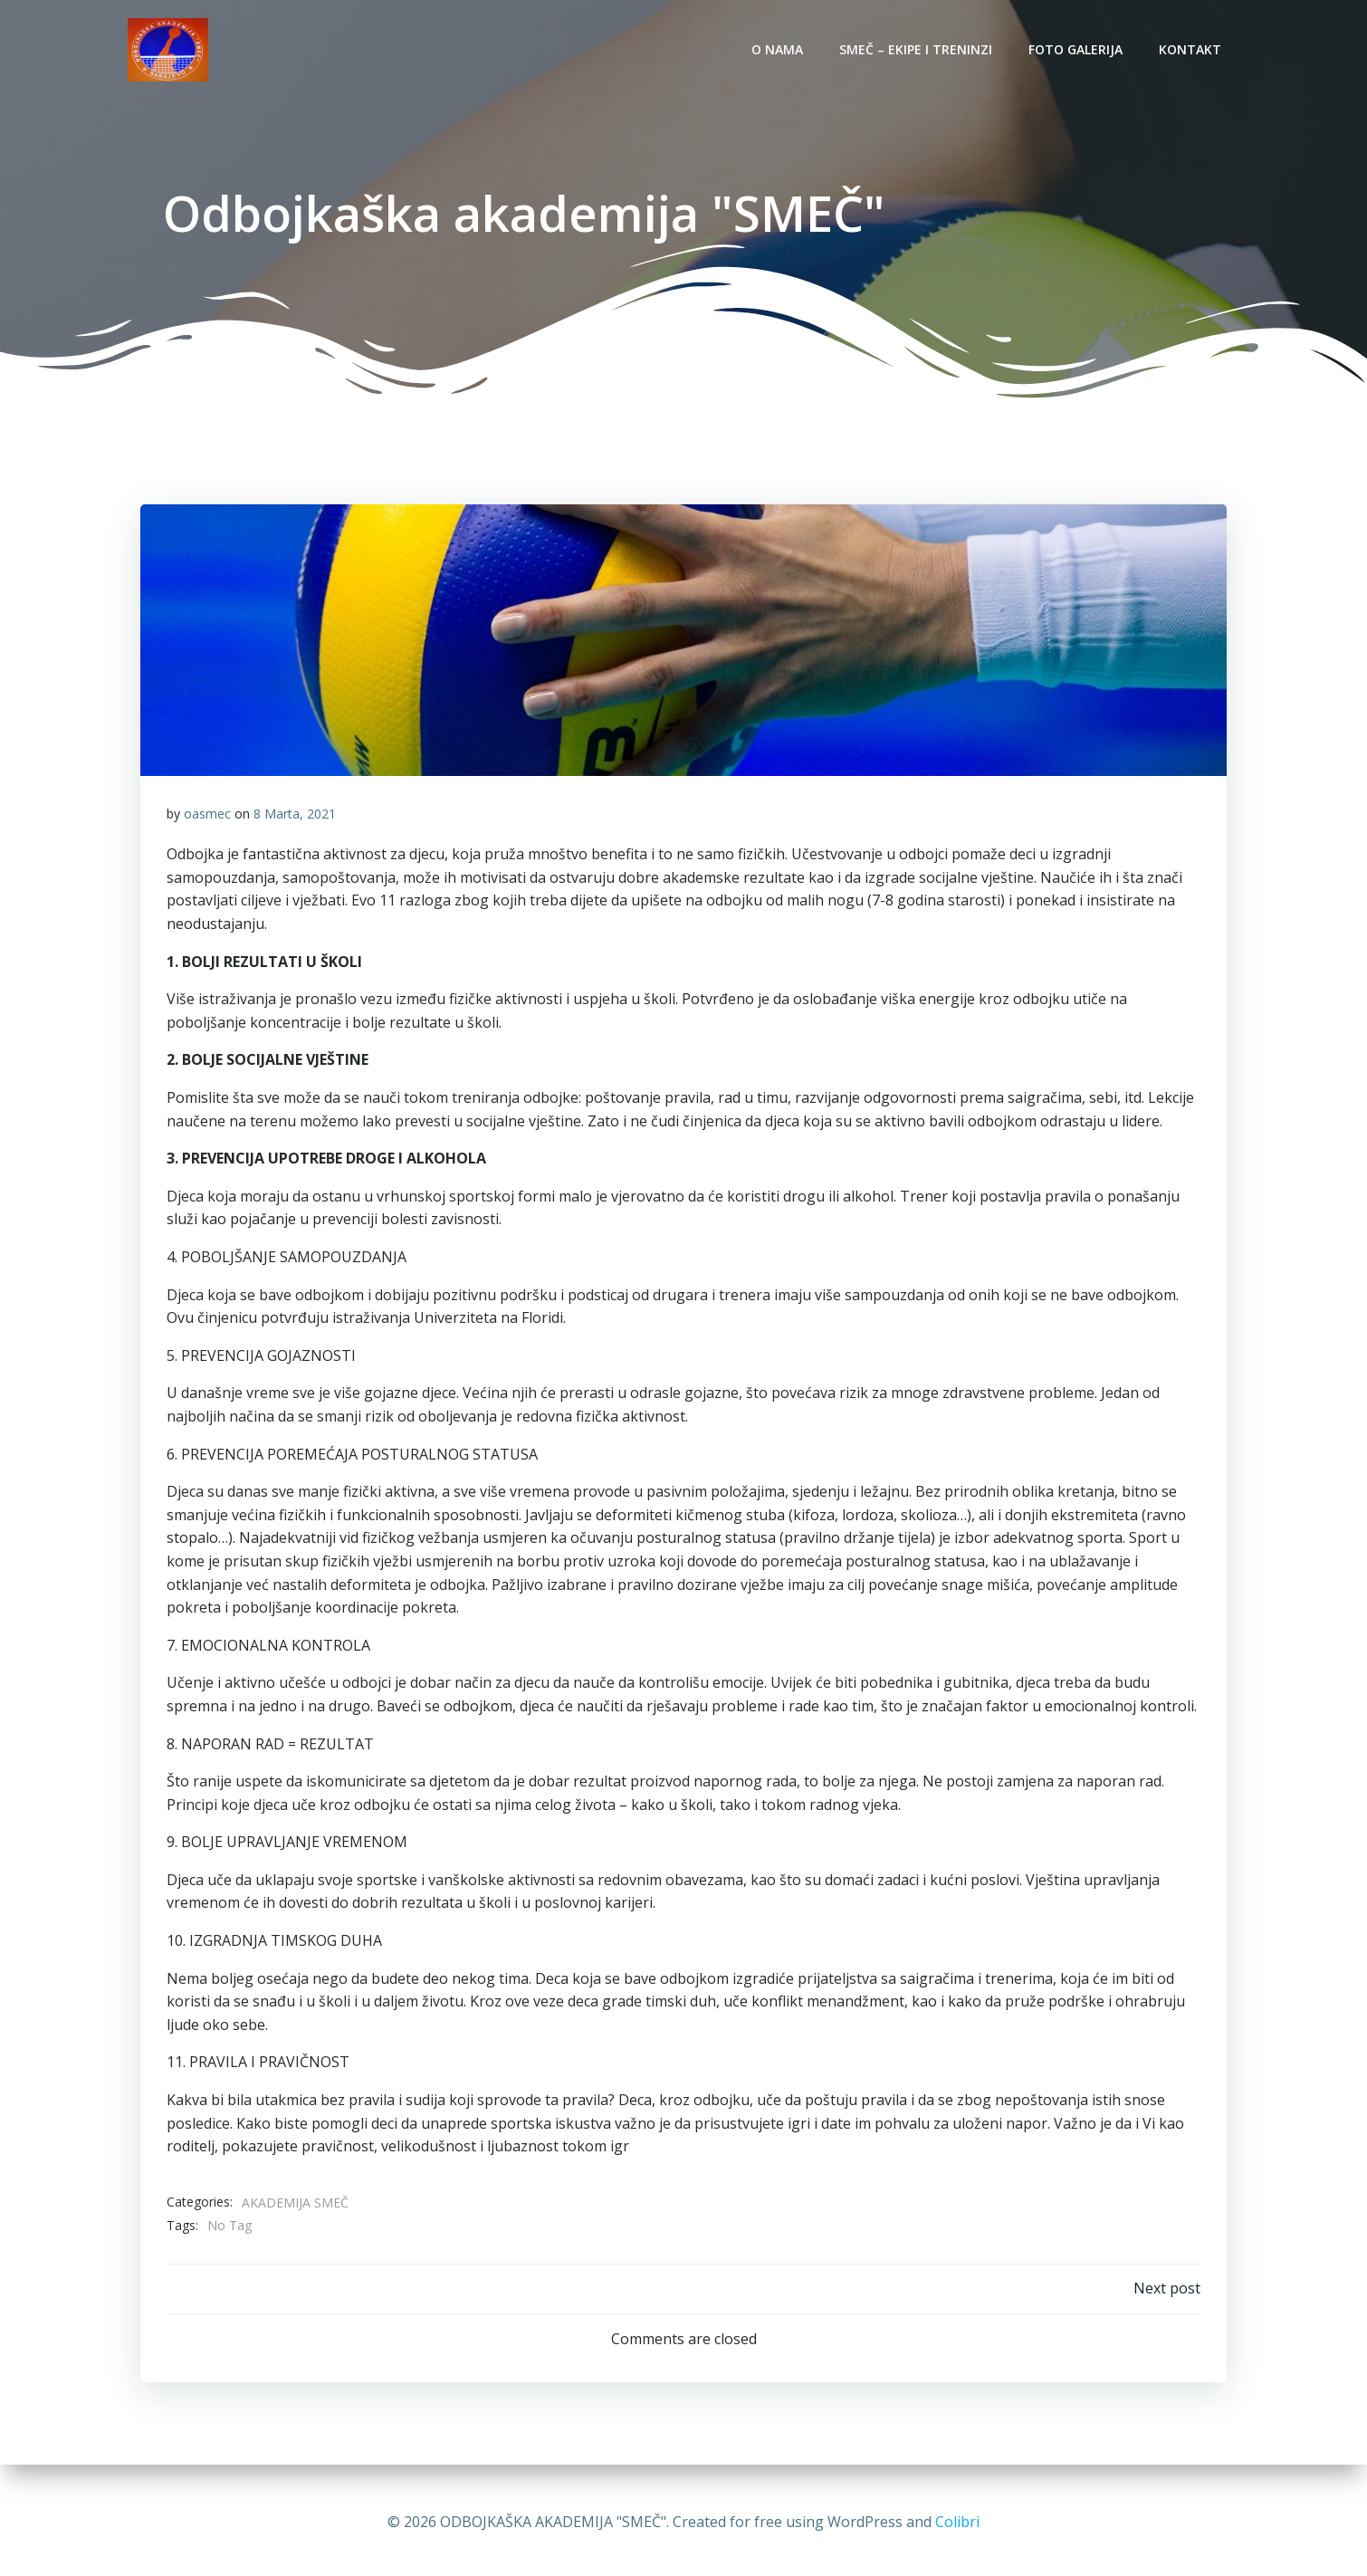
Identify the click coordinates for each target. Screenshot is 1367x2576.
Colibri (957, 2522)
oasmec (207, 816)
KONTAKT (1192, 49)
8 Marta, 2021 (294, 816)
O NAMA (779, 49)
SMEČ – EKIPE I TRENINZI (917, 49)
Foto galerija (1077, 49)
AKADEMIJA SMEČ (295, 2205)
